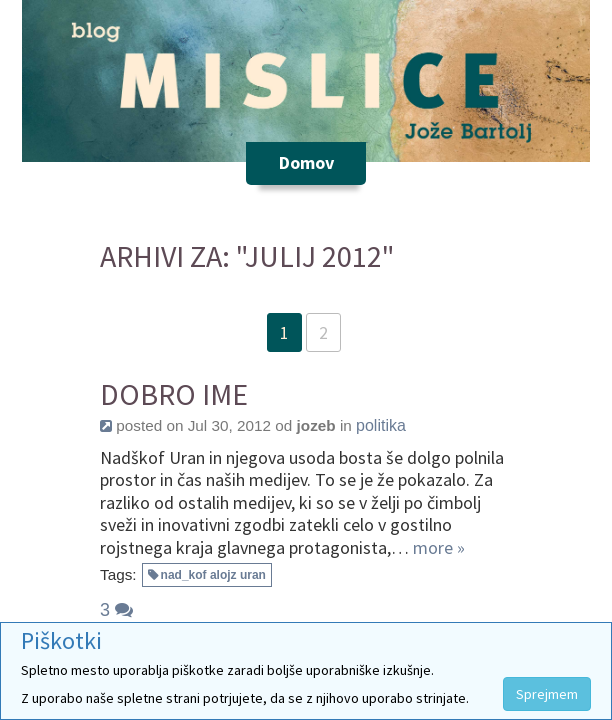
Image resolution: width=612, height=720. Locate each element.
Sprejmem (547, 694)
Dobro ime (174, 394)
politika (381, 425)
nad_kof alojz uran (213, 575)
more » (439, 547)
